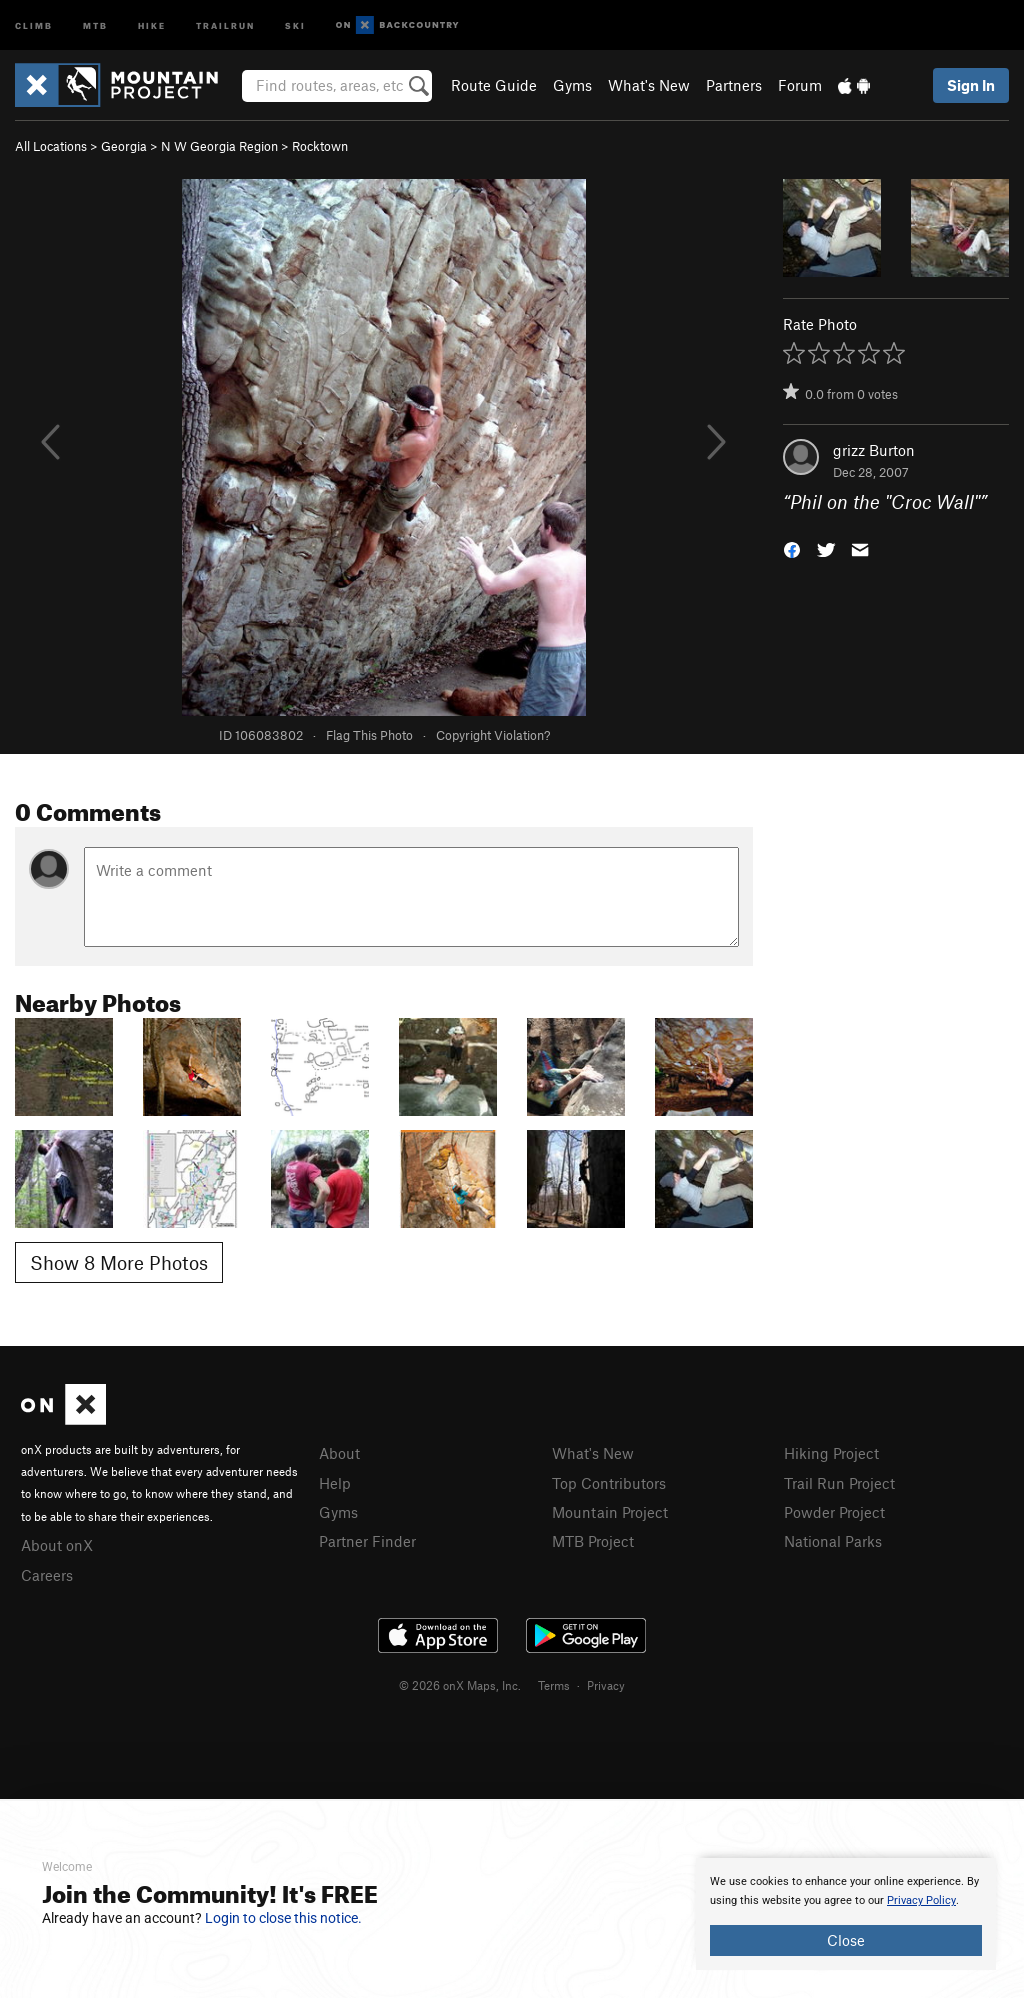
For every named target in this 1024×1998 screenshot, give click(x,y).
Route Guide (494, 85)
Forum (800, 85)
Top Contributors (609, 1483)
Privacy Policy (921, 1900)
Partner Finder (367, 1541)
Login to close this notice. (283, 1918)
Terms (554, 1685)
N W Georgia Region (219, 146)
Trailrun (225, 24)
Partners (734, 85)
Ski (295, 24)
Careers (47, 1575)
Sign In (971, 85)
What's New (649, 85)
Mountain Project (610, 1512)
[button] (792, 548)
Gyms (572, 85)
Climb (34, 24)
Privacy (606, 1685)
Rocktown (320, 146)
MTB (95, 24)
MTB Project (593, 1541)
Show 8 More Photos (119, 1262)
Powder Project (834, 1512)
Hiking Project (831, 1453)
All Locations (51, 146)
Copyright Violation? (493, 735)
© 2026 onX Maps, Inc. (460, 1685)
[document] (846, 1914)
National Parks (833, 1541)
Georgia (124, 146)
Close (846, 1940)
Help (335, 1483)
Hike (152, 24)
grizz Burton (874, 450)
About (339, 1453)
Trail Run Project (839, 1483)
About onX (57, 1545)
